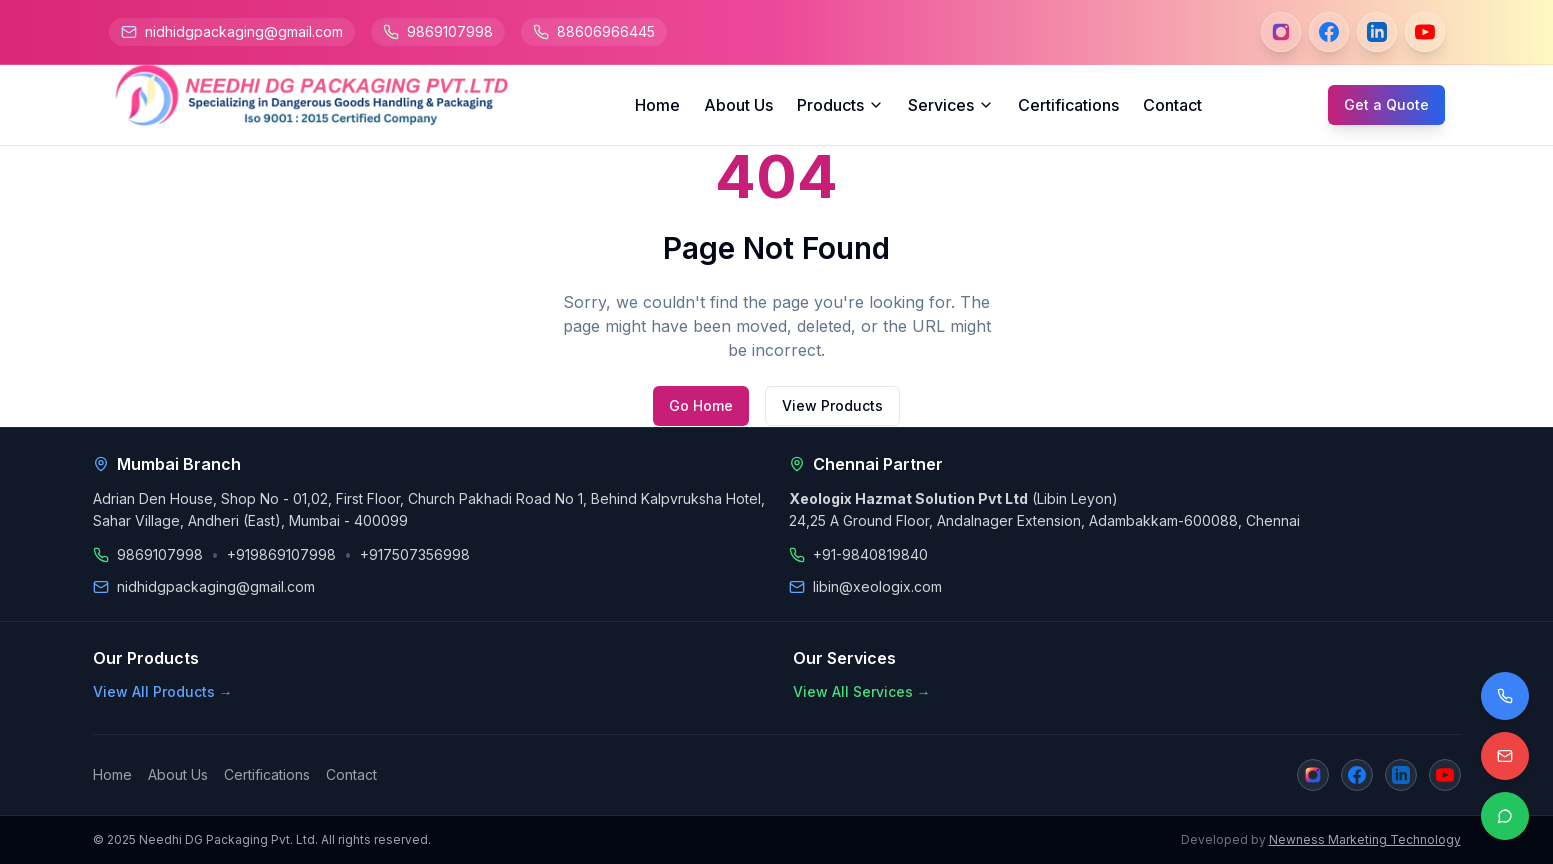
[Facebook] (1329, 32)
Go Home (701, 405)
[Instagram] (1281, 32)
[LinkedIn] (1377, 32)
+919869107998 (281, 554)
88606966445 (606, 31)
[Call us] (1505, 696)
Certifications (1068, 105)
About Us (738, 105)
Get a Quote (1386, 104)
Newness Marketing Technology (1365, 839)
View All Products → (163, 691)
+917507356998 (415, 554)
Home (657, 105)
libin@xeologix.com (877, 586)
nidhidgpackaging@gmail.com (244, 31)
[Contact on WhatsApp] (1505, 816)
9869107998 (450, 31)
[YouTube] (1425, 32)
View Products (832, 405)
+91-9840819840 (870, 554)
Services (951, 105)
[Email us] (1505, 756)
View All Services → (862, 691)
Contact (1172, 105)
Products (840, 105)
